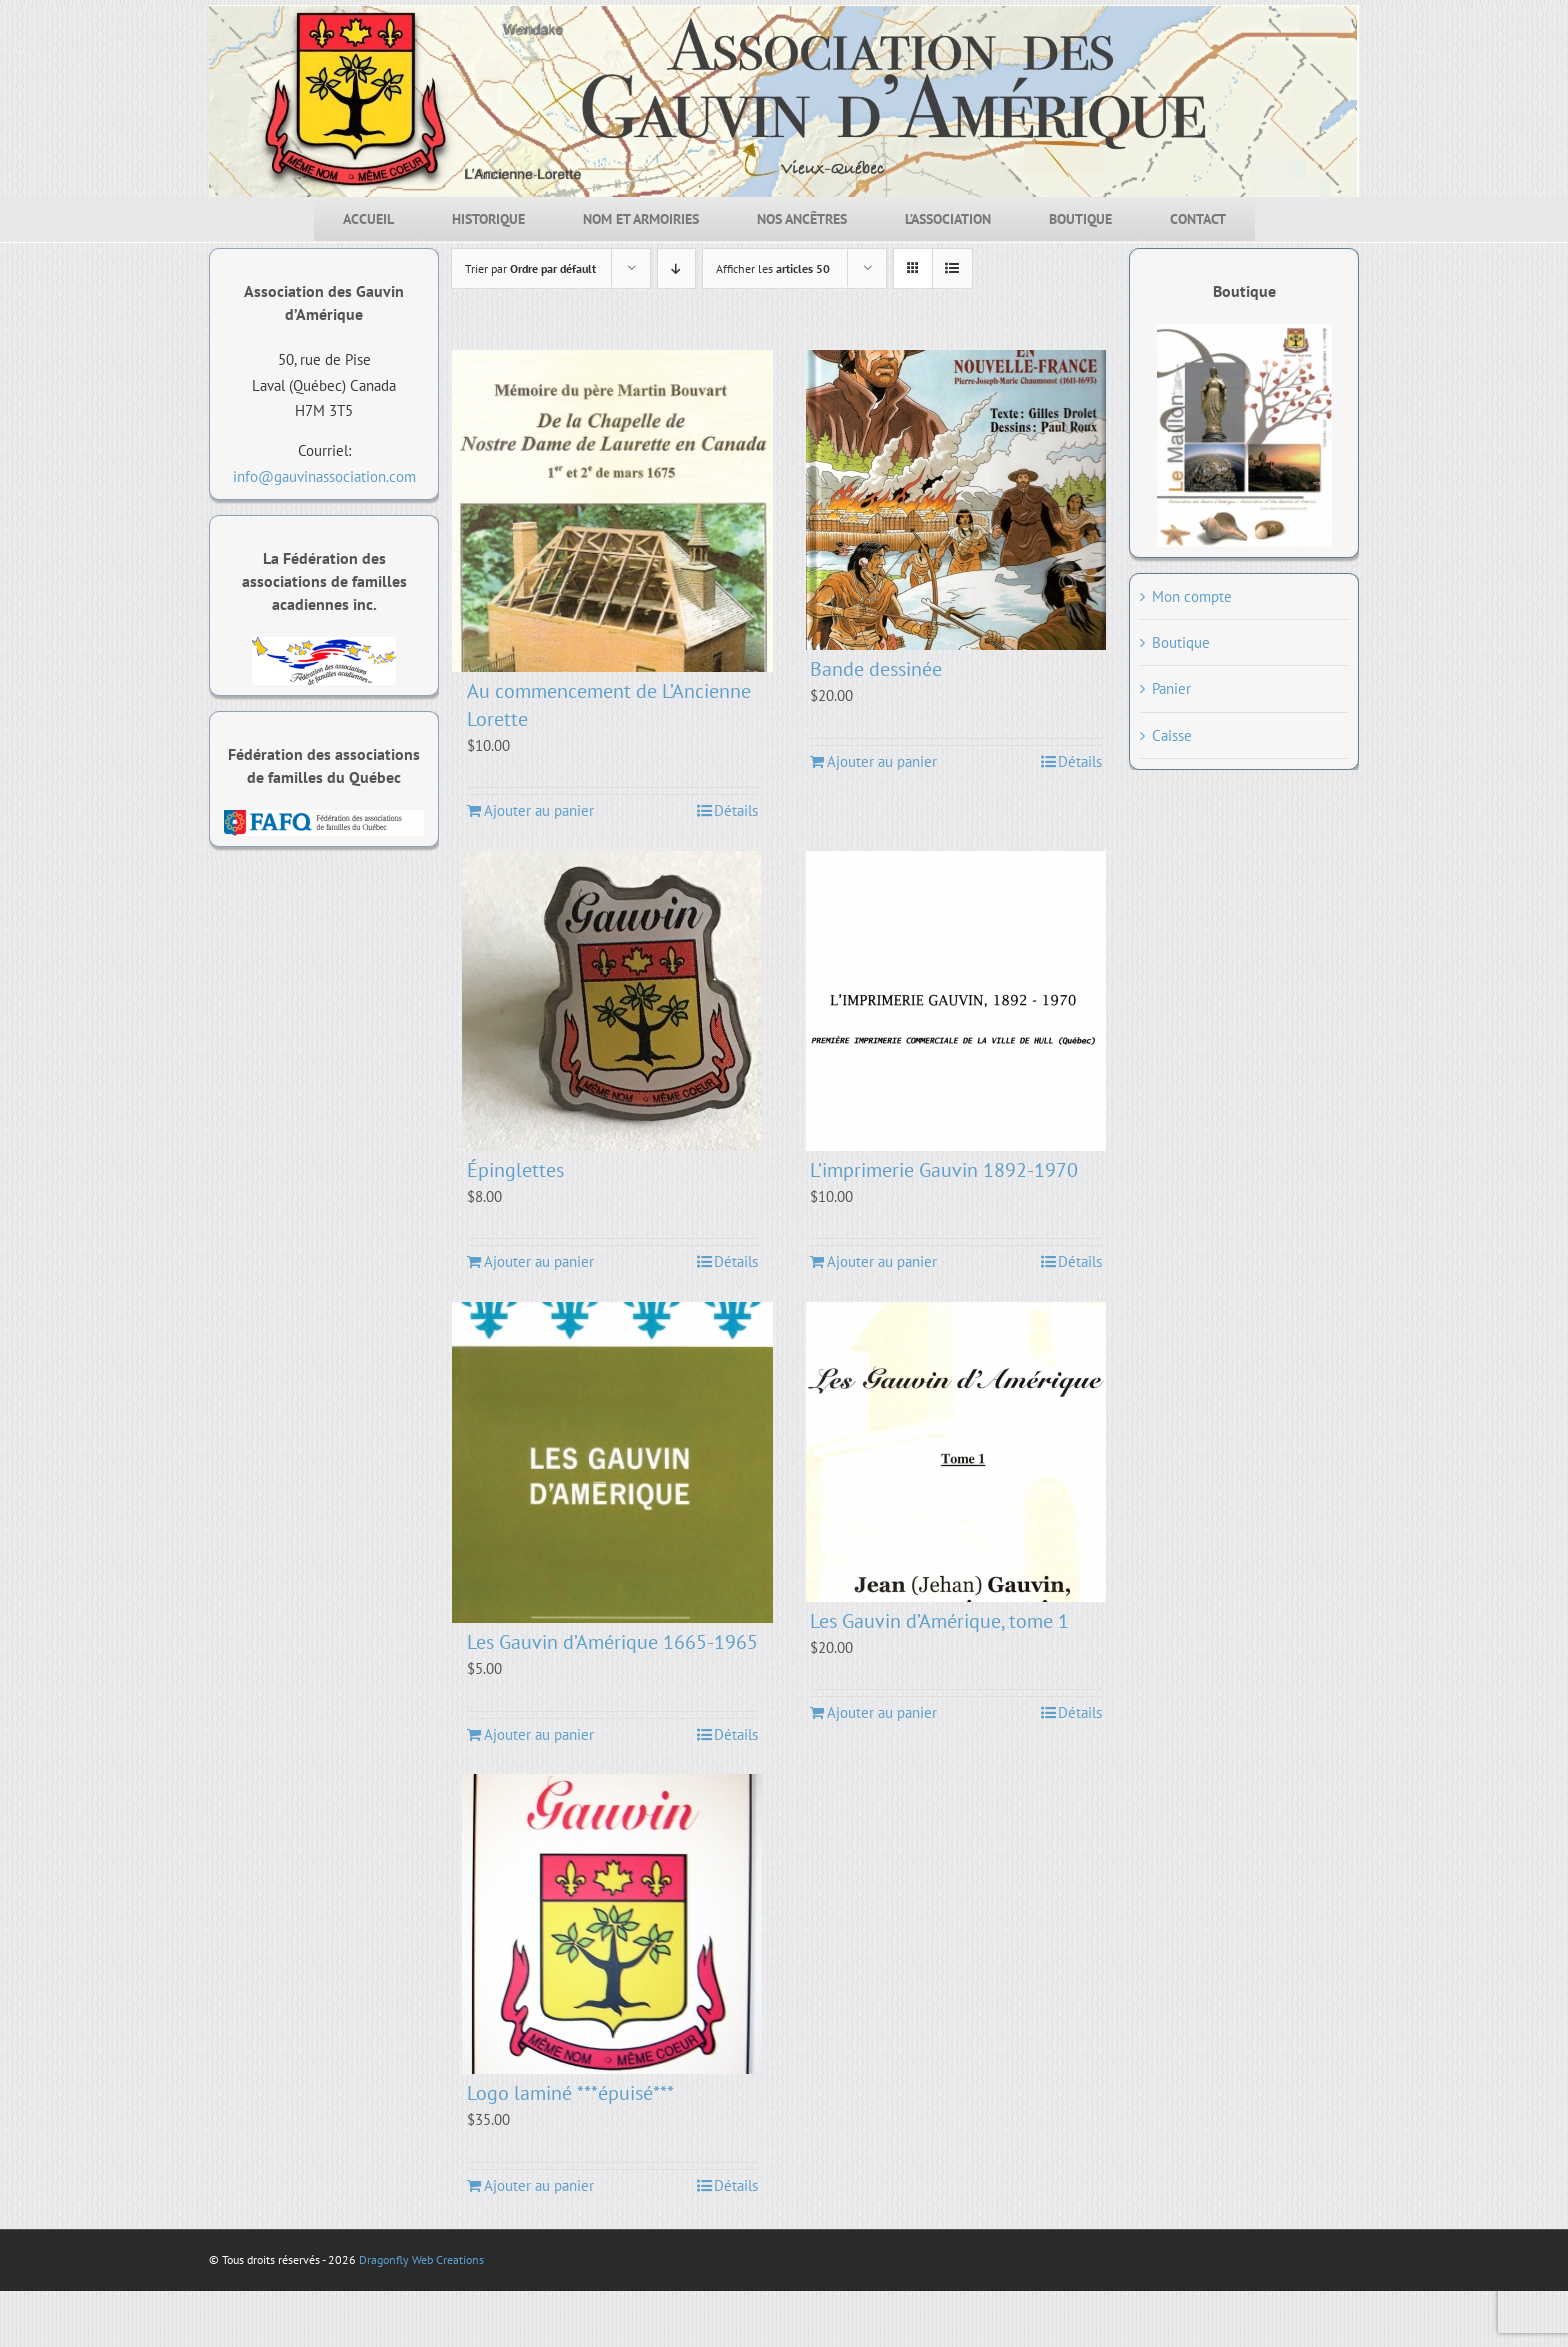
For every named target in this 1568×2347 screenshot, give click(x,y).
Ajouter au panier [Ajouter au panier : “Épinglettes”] (539, 1261)
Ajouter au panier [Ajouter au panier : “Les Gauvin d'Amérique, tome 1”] (882, 1712)
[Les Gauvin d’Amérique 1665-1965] (613, 1463)
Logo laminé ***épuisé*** (570, 2093)
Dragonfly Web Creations (421, 2259)
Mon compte (1192, 596)
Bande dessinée (876, 669)
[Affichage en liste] (952, 268)
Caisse (1172, 735)
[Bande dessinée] (956, 500)
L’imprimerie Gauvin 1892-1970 (944, 1170)
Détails (736, 810)
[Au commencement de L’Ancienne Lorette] (613, 511)
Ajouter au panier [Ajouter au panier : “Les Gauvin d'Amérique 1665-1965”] (539, 1734)
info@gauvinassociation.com (324, 476)
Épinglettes (515, 1170)
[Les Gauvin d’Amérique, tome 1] (956, 1452)
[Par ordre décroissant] (676, 268)
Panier (1171, 688)
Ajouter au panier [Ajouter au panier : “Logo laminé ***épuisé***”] (539, 2185)
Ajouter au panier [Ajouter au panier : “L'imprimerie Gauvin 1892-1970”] (882, 1261)
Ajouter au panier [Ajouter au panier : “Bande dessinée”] (882, 761)
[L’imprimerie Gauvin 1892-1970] (956, 1001)
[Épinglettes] (613, 1001)
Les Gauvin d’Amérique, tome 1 (939, 1621)
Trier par (530, 268)
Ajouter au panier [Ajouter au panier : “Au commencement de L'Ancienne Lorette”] (539, 810)
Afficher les (773, 268)
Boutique (1181, 642)
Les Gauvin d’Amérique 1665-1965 (612, 1642)
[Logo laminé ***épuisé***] (613, 1924)
